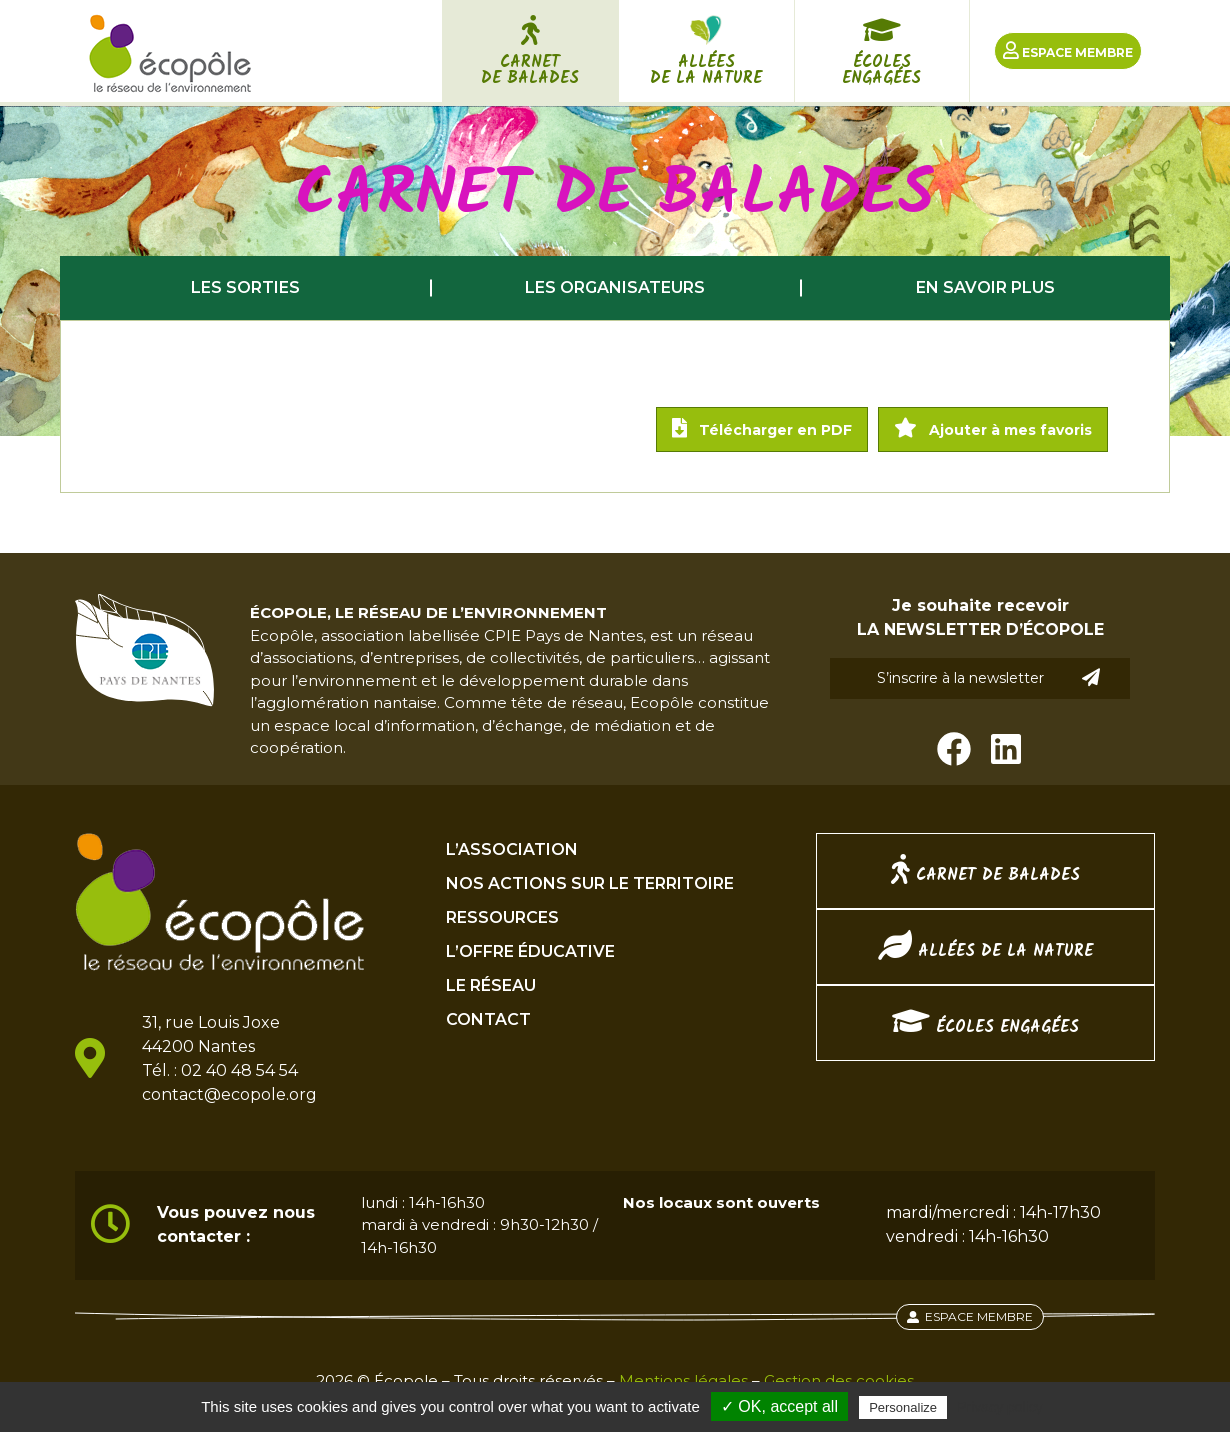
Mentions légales (683, 1380)
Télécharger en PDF (762, 428)
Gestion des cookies (839, 1380)
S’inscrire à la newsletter (989, 677)
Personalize (903, 1407)
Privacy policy (1000, 1407)
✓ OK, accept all (779, 1406)
